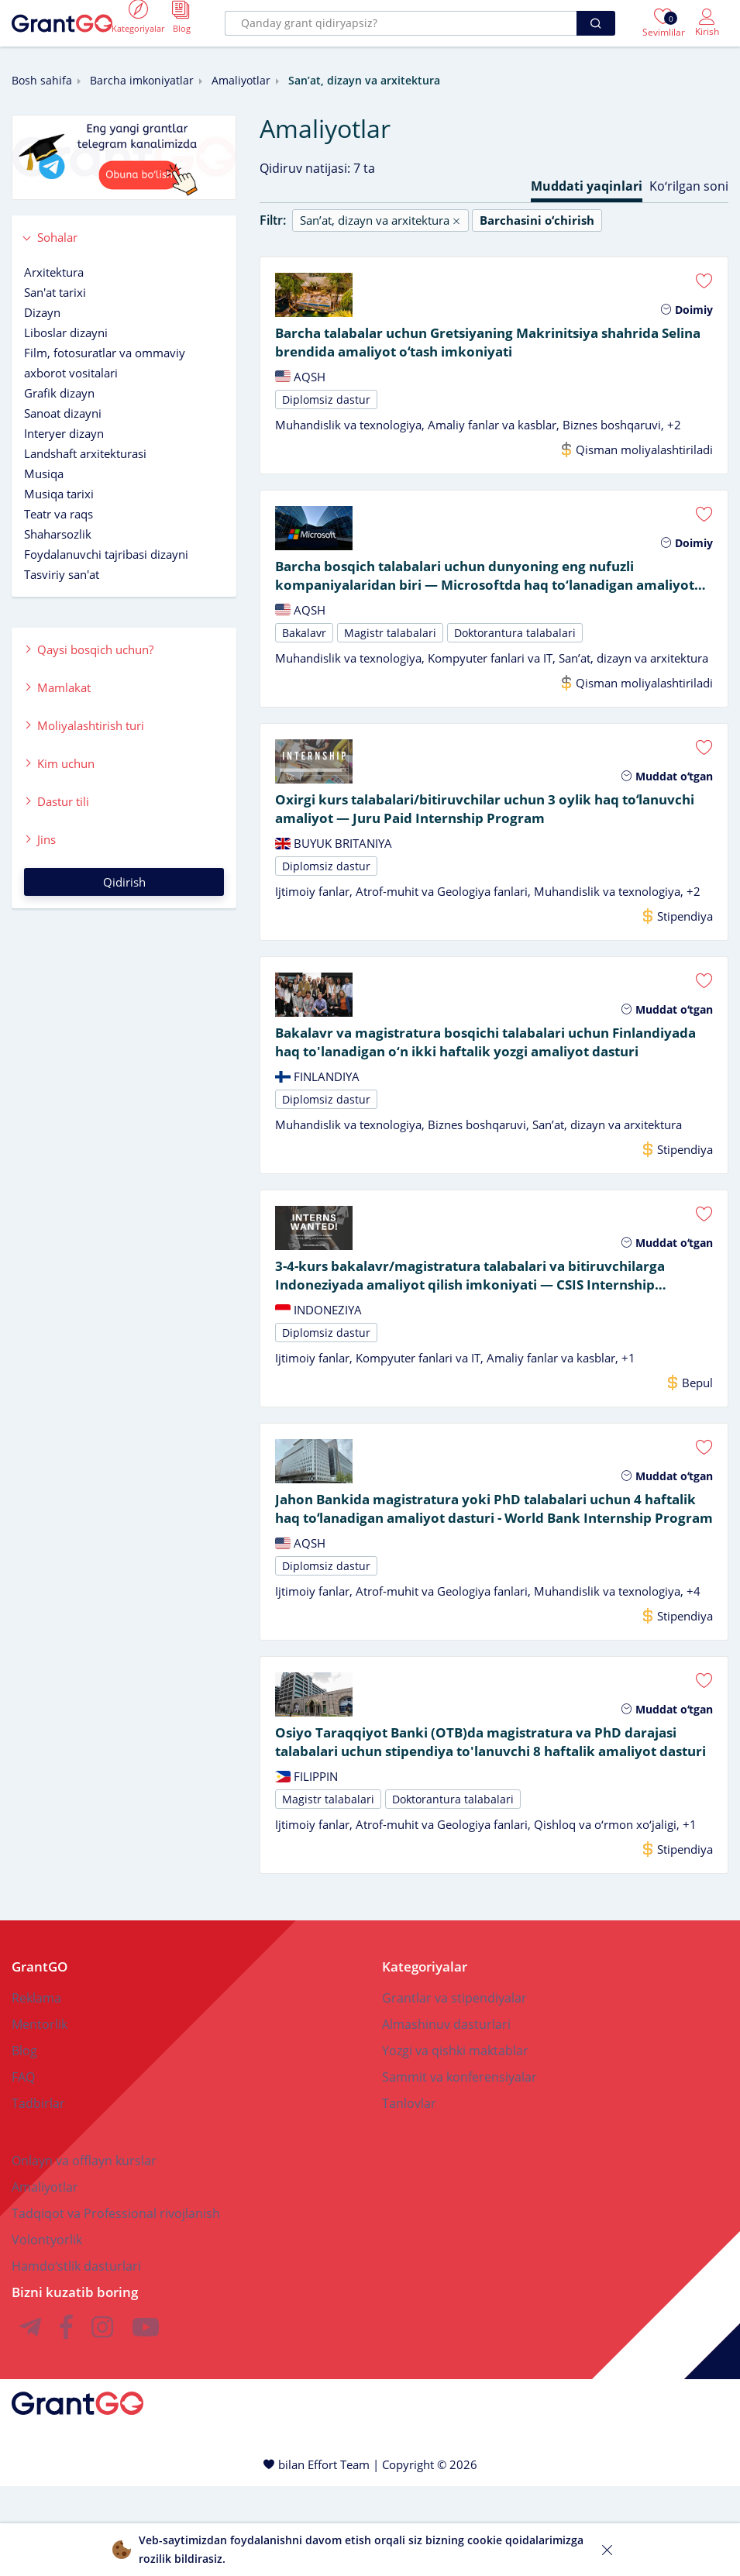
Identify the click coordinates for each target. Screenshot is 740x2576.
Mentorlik (39, 2114)
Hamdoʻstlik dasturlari (76, 2355)
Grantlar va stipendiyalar (454, 2087)
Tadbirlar (38, 2193)
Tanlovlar (409, 2193)
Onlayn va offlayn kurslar (84, 2250)
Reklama (36, 2087)
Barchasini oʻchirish (537, 220)
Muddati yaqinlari (586, 186)
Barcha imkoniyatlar (142, 80)
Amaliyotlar (241, 80)
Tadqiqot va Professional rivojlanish (116, 2303)
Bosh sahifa (42, 80)
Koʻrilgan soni (688, 186)
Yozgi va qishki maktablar (455, 2140)
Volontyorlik (47, 2329)
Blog (24, 2140)
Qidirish (124, 882)
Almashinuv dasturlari (446, 2114)
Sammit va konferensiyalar (459, 2166)
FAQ (23, 2166)
